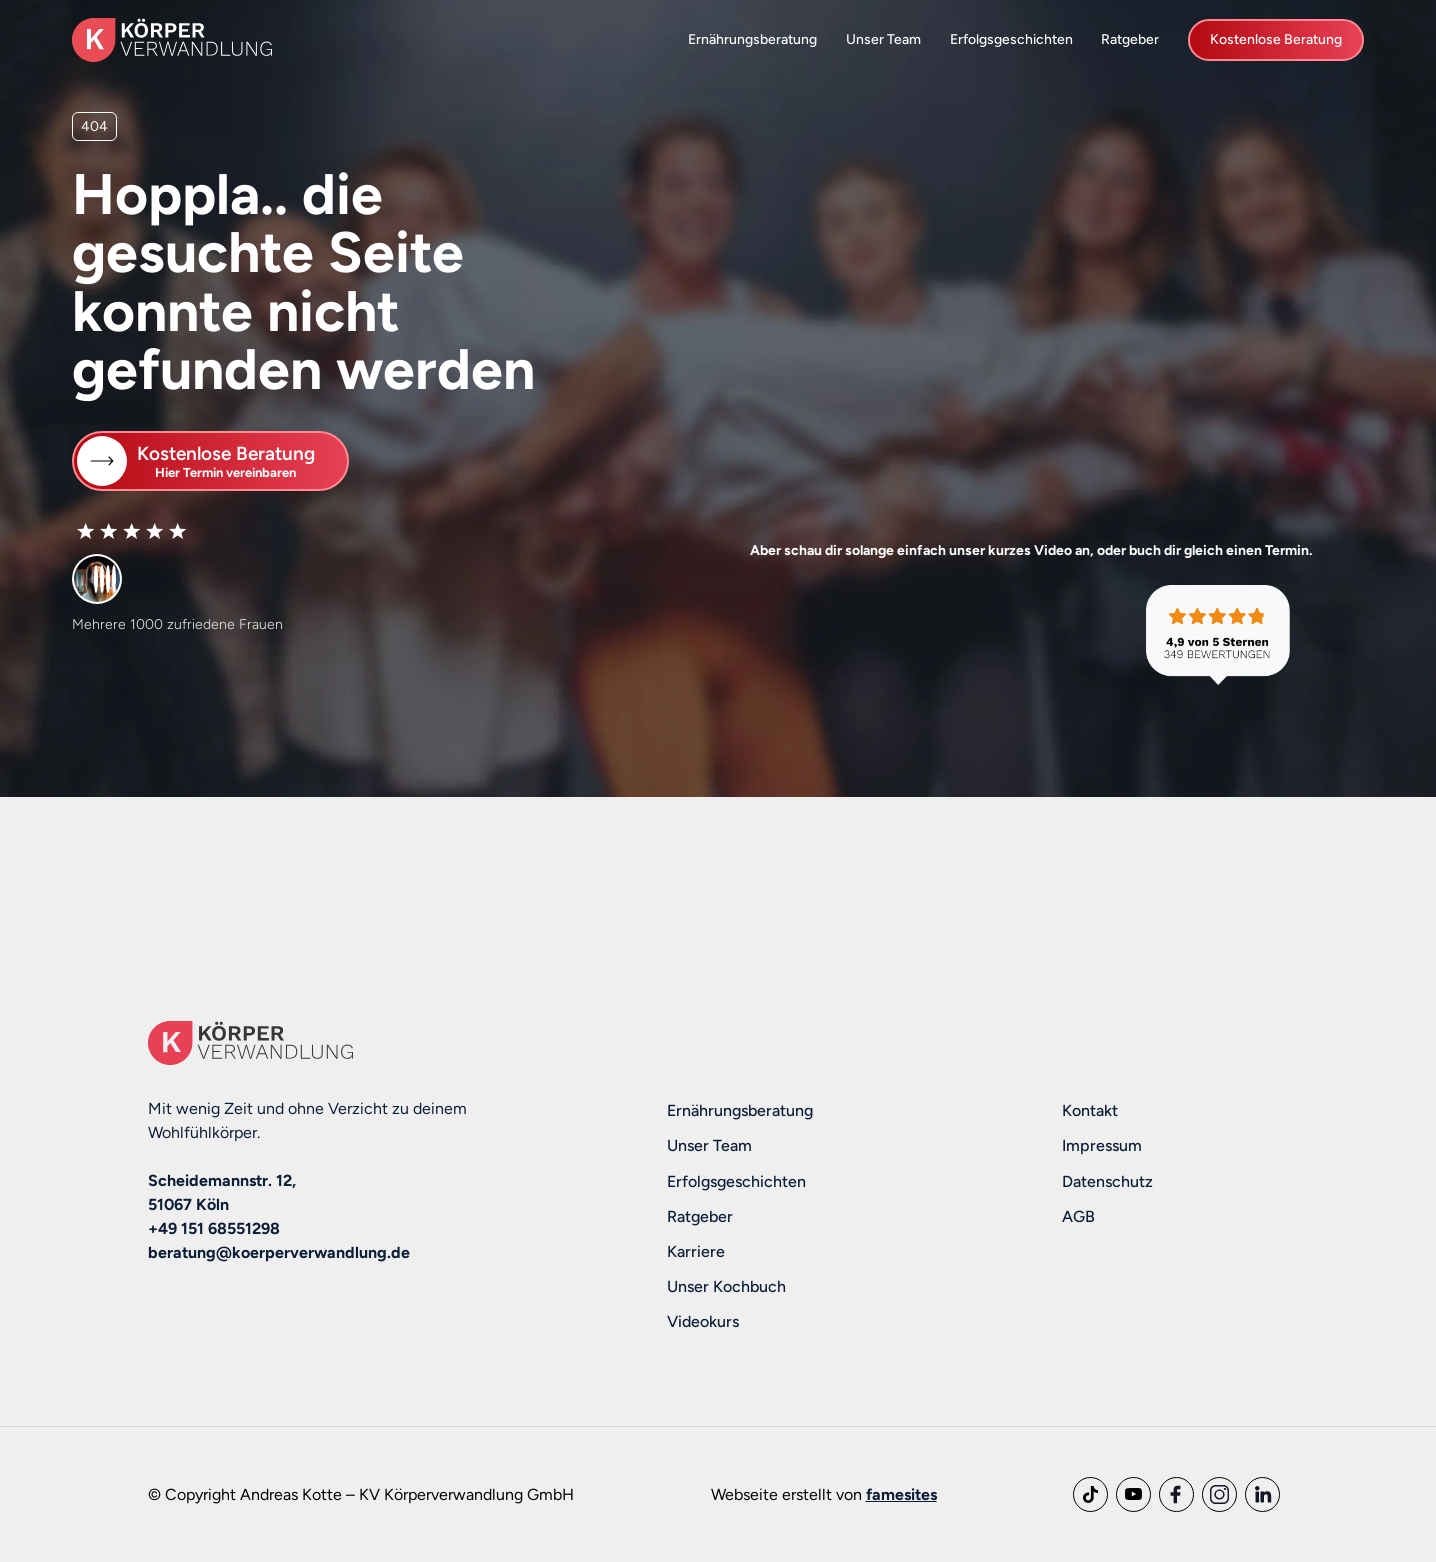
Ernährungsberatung (752, 39)
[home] (172, 39)
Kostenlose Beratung (1276, 39)
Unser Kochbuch (726, 1286)
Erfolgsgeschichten (1011, 39)
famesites (901, 1494)
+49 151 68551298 (214, 1228)
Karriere (696, 1251)
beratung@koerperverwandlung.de (279, 1252)
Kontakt (1090, 1110)
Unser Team (883, 39)
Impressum (1102, 1145)
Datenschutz (1107, 1181)
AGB (1078, 1216)
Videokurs (703, 1321)
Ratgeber (1130, 39)
